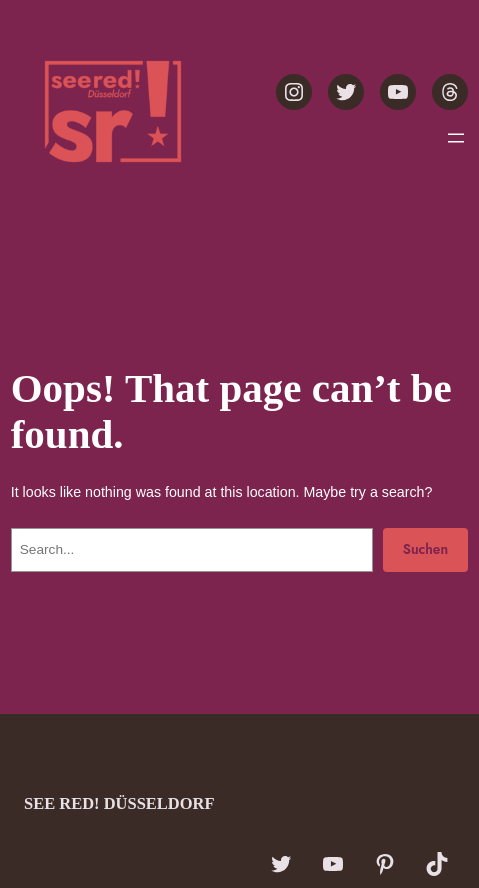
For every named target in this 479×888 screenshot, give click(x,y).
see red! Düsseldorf (119, 803)
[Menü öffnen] (456, 138)
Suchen (425, 549)
